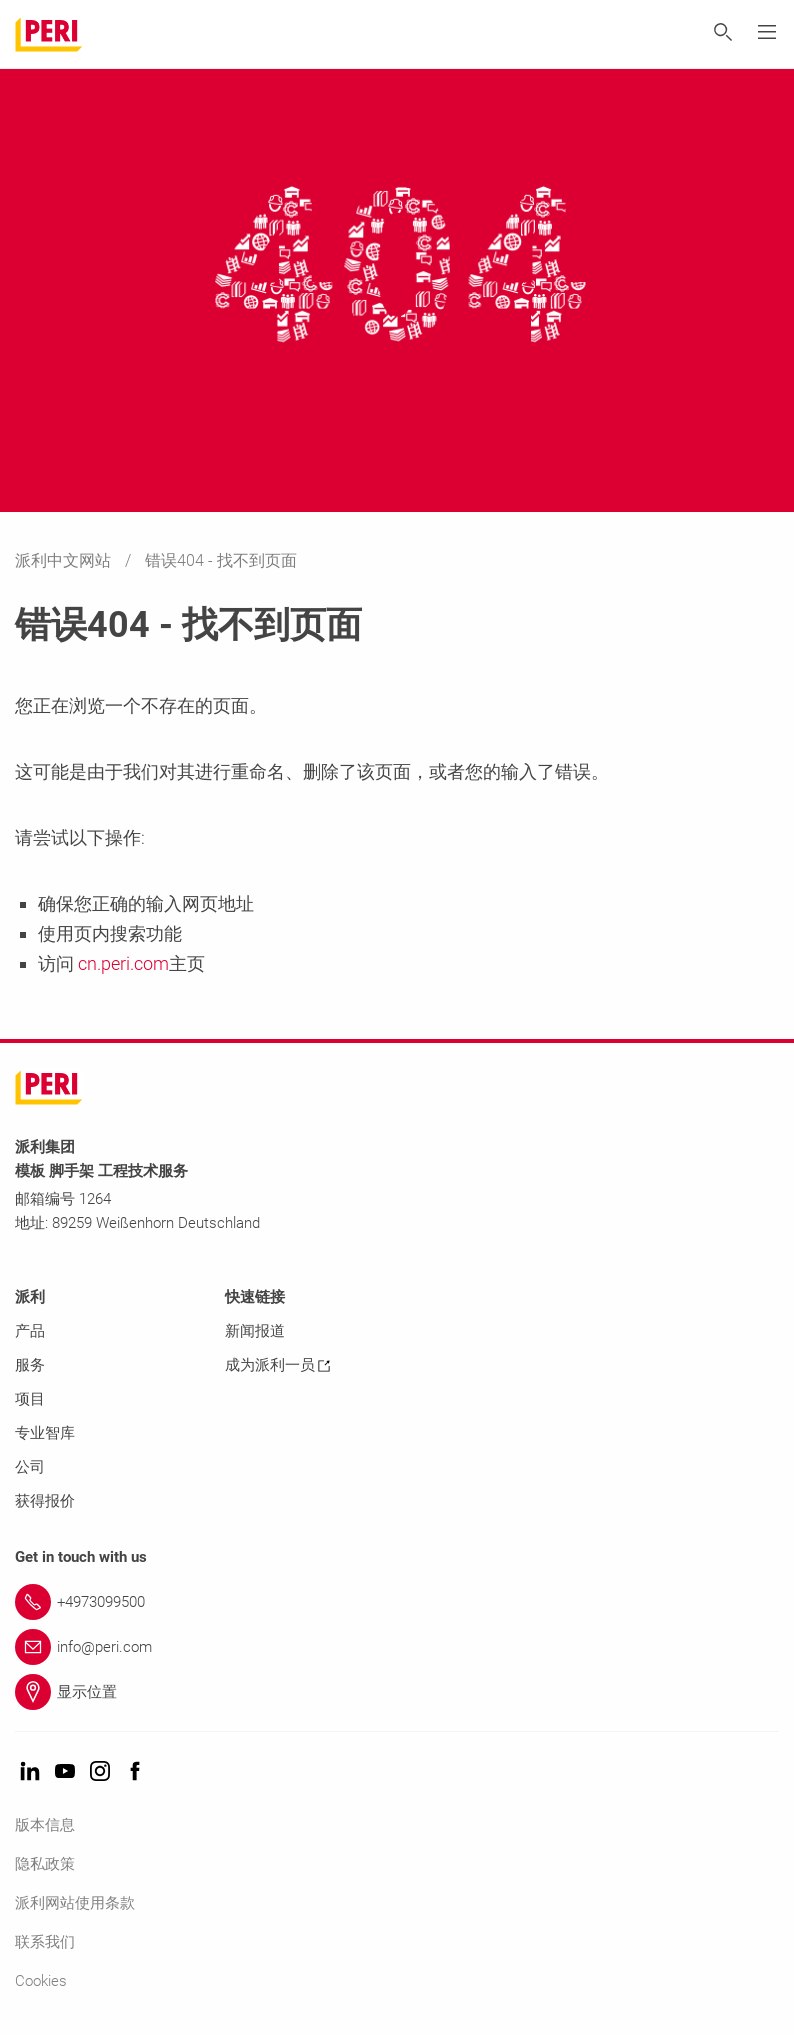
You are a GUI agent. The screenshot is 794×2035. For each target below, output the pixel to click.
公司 (30, 1467)
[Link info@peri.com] (397, 1647)
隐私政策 (45, 1864)
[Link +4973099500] (397, 1602)
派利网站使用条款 (75, 1903)
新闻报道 (255, 1331)
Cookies (41, 1981)
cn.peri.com (121, 963)
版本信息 (45, 1825)
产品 (30, 1331)
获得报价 (45, 1501)
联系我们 (45, 1942)
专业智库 (45, 1433)
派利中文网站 (65, 560)
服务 (30, 1365)
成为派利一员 (277, 1365)
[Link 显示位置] (397, 1692)
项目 (30, 1399)
